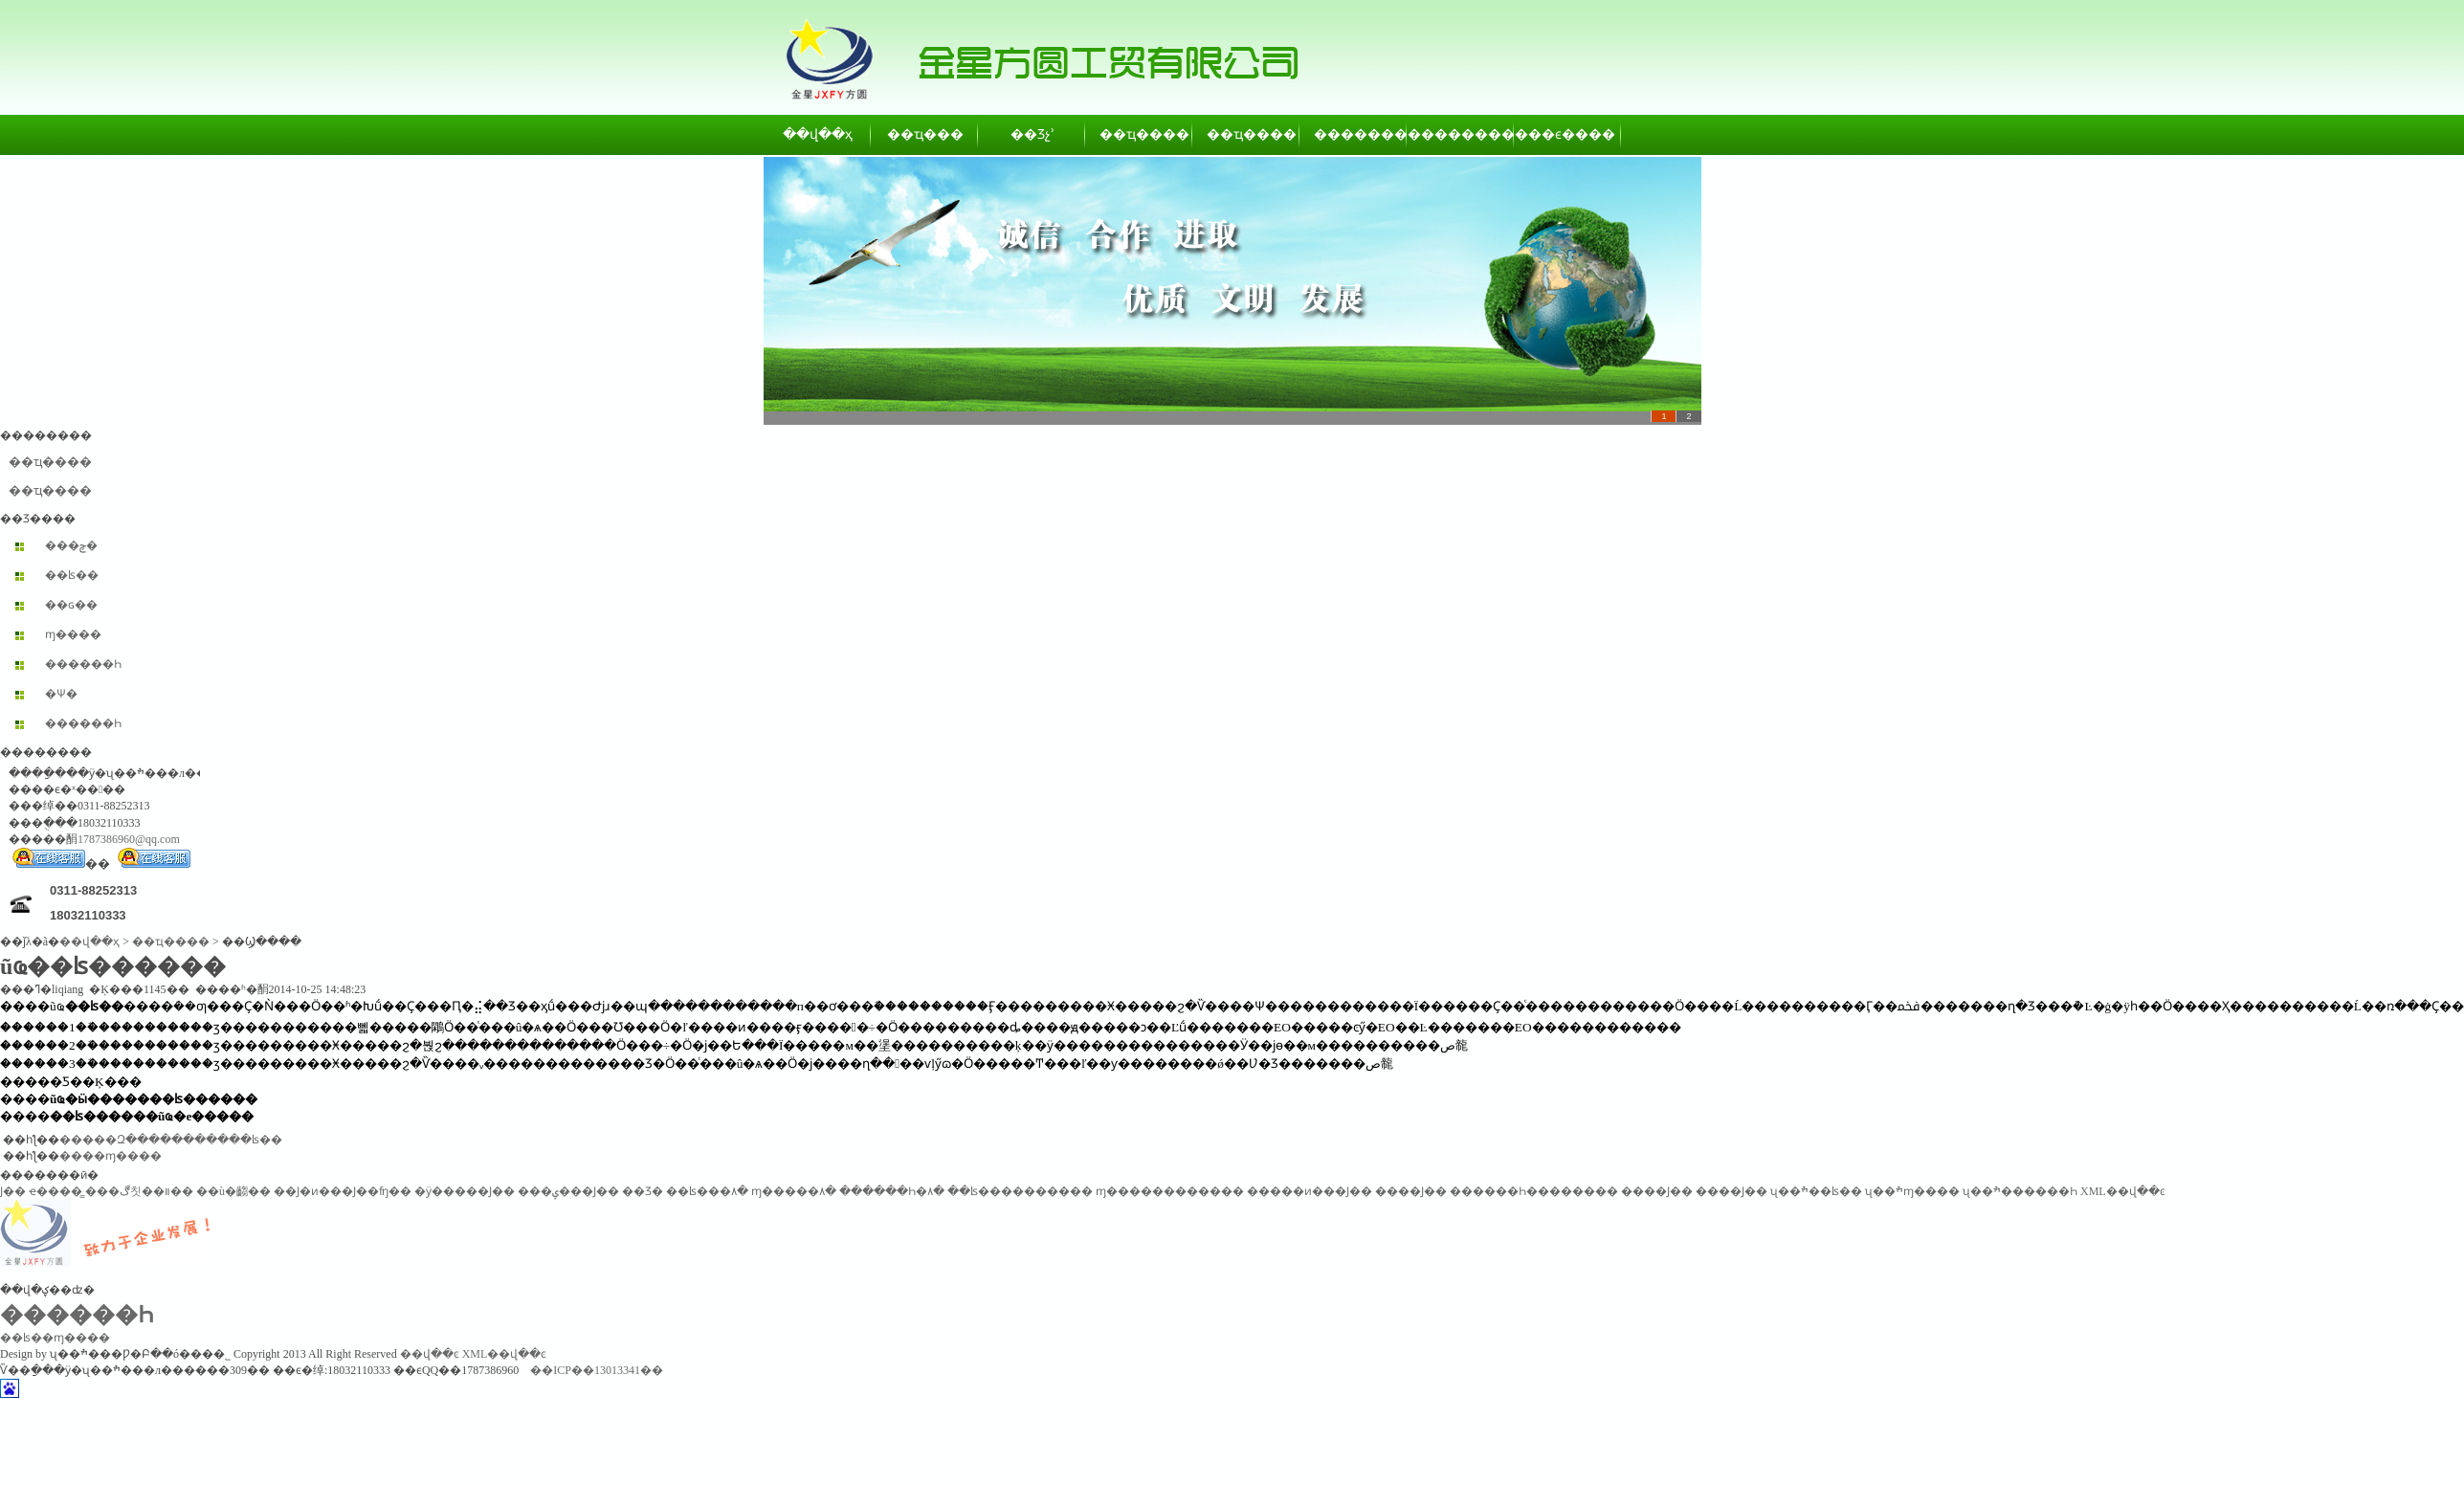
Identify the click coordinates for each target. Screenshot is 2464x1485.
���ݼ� (71, 545)
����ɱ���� (110, 1156)
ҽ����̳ (55, 1191)
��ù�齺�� (233, 1191)
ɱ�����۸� (793, 1191)
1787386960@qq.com (129, 839)
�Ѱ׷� (61, 693)
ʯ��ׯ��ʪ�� (1816, 1191)
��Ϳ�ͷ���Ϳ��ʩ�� (342, 1191)
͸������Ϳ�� (13, 1191)
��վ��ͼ (429, 1354)
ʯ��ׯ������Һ (2020, 1191)
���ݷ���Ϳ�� (568, 1191)
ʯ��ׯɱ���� (1912, 1191)
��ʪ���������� (1020, 1191)
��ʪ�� (72, 575)
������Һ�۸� (891, 1191)
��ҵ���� (1139, 134)
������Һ (83, 664)
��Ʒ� (642, 1191)
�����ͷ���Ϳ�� (1309, 1191)
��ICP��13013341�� (596, 1370)
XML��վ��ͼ (2122, 1191)
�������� (1354, 134)
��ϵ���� (1568, 134)
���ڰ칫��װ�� (139, 1191)
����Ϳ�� (1411, 1191)
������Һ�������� (1534, 1191)
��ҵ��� (925, 134)
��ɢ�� (71, 604)
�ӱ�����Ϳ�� (464, 1191)
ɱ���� (73, 634)
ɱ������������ (1170, 1191)
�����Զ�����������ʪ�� (170, 1139)
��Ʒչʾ (1032, 134)
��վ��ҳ (818, 134)
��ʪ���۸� (707, 1191)
